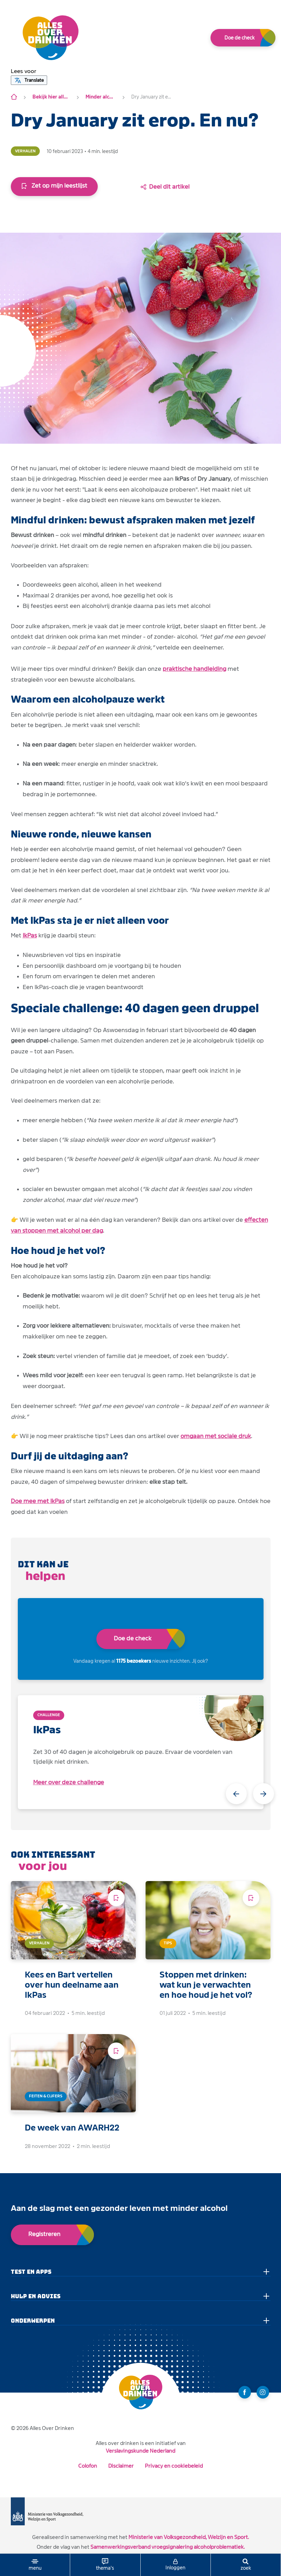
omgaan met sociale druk (215, 1436)
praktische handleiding (194, 669)
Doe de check (239, 37)
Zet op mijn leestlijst (54, 186)
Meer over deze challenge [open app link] (68, 1782)
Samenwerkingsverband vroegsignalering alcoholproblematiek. (167, 2546)
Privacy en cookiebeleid (174, 2465)
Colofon (87, 2465)
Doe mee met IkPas (38, 1501)
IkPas (30, 935)
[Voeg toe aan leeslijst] (116, 1897)
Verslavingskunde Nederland (140, 2450)
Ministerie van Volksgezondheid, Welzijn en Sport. (188, 2537)
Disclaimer (121, 2465)
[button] (23, 71)
